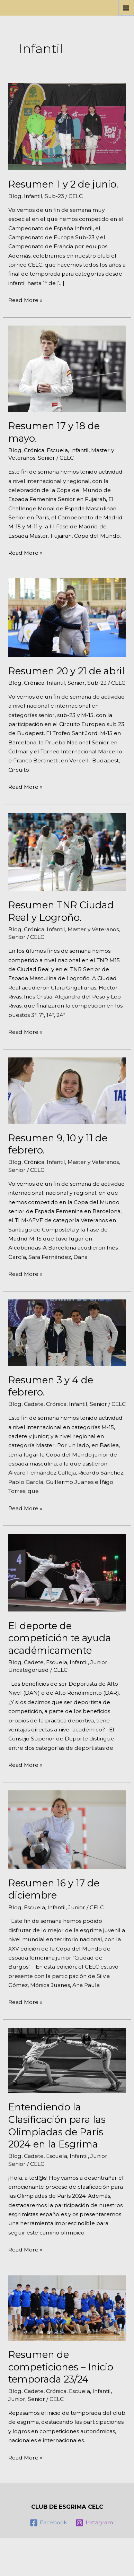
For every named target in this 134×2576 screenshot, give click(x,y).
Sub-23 (54, 196)
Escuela (57, 450)
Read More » (25, 299)
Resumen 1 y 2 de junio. (63, 184)
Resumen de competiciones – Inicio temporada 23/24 (60, 2367)
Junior (98, 1662)
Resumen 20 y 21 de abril (66, 671)
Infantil (33, 196)
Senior (46, 458)
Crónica (34, 450)
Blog (14, 196)
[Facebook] (48, 2523)
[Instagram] (94, 2523)
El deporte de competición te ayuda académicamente (59, 1638)
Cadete (34, 1404)
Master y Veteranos (93, 929)
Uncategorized (28, 1670)
